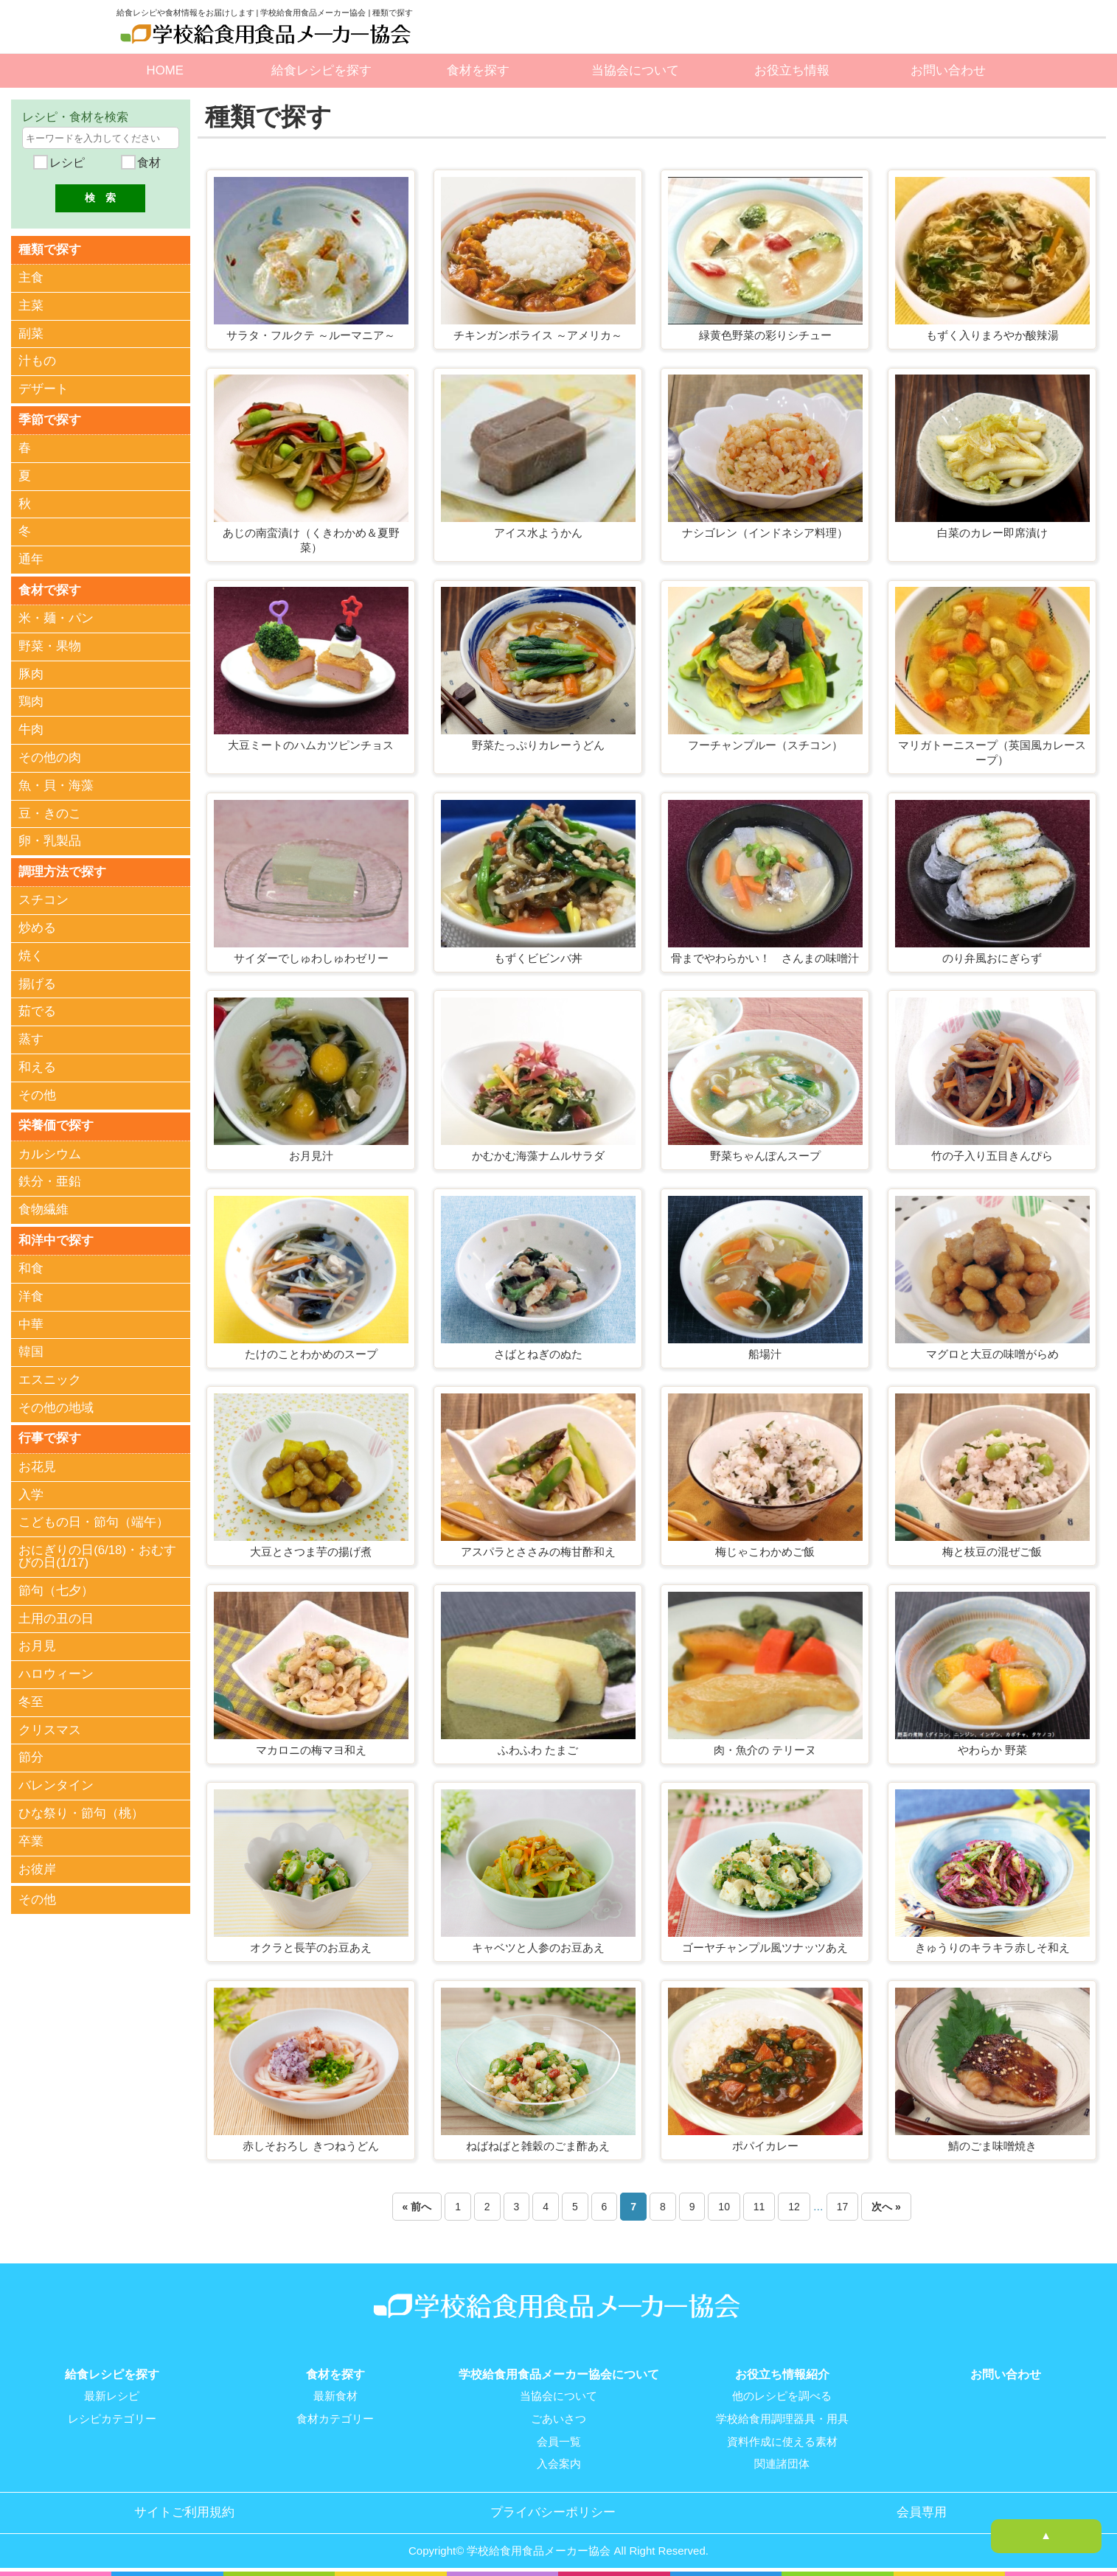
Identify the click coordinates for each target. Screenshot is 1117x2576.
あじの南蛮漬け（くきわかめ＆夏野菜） (311, 540)
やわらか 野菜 (992, 1750)
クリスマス (49, 1729)
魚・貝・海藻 (56, 785)
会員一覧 (559, 2440)
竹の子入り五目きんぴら (992, 1155)
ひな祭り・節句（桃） (81, 1813)
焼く (31, 955)
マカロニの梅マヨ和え (311, 1750)
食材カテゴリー (335, 2418)
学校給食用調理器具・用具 (782, 2418)
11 (759, 2207)
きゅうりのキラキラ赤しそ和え (992, 1947)
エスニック (49, 1379)
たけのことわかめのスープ (311, 1354)
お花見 (37, 1465)
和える (37, 1066)
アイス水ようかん (538, 532)
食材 (147, 162)
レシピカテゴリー (112, 2418)
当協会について (635, 70)
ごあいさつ (558, 2418)
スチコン (43, 899)
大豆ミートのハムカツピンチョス (311, 745)
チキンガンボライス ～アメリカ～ (537, 335)
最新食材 (335, 2396)
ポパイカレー (765, 2146)
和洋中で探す (56, 1239)
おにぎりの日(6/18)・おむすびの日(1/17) (97, 1555)
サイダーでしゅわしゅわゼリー (311, 958)
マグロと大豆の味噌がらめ (992, 1354)
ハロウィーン (56, 1673)
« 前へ (417, 2207)
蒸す (31, 1038)
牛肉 (31, 729)
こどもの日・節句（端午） (93, 1521)
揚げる (37, 983)
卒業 (31, 1840)
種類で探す (49, 249)
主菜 (31, 306)
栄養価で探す (56, 1125)
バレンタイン (56, 1785)
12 (794, 2207)
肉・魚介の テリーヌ (765, 1750)
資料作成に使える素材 (782, 2440)
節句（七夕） (56, 1589)
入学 (31, 1493)
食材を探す (478, 70)
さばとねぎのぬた (538, 1354)
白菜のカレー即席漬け (992, 532)
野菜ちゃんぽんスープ (765, 1155)
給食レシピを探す (321, 70)
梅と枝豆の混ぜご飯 (992, 1551)
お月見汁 (311, 1155)
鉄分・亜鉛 (49, 1181)
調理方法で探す (62, 870)
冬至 (31, 1700)
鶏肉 (31, 702)
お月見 (37, 1645)
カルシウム (49, 1153)
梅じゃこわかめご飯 (765, 1551)
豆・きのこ (49, 813)
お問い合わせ (948, 70)
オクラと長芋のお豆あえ (311, 1947)
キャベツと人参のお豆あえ (538, 1947)
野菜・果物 (49, 645)
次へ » (886, 2207)
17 (843, 2207)
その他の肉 (49, 757)
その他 (37, 1094)
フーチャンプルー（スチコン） (765, 745)
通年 (31, 559)
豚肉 (31, 673)
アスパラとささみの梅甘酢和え (538, 1551)
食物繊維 (43, 1209)
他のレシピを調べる (782, 2396)
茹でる (37, 1010)
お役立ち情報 (791, 70)
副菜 (31, 333)
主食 (31, 278)
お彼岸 (37, 1868)
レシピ (65, 162)
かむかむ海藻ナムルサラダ (538, 1155)
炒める (37, 927)
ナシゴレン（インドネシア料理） (765, 532)
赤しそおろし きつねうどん (310, 2146)
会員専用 (922, 2510)
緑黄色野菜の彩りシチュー (765, 335)
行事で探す (49, 1437)
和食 (31, 1268)
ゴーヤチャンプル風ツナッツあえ (765, 1947)
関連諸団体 (782, 2462)
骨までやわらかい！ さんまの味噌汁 (765, 958)
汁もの (37, 361)
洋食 (31, 1295)
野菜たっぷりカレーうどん (538, 745)
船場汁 (765, 1354)
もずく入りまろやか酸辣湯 (992, 335)
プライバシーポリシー (553, 2510)
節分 (31, 1757)
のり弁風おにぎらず (992, 958)
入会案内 (559, 2462)
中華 (31, 1323)
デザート (43, 389)
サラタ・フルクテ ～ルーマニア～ (310, 335)
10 (724, 2207)
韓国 (31, 1351)
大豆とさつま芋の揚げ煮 (311, 1551)
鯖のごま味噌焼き (992, 2146)
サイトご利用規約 (184, 2510)
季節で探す (49, 419)
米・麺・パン (56, 617)
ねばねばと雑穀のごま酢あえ (538, 2146)
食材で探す (49, 589)
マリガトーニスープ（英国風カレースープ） (992, 752)
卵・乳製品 (49, 841)
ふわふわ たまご (538, 1750)
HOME (165, 70)
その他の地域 (56, 1407)
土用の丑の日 (56, 1617)
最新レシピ (111, 2396)
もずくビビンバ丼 (538, 958)
